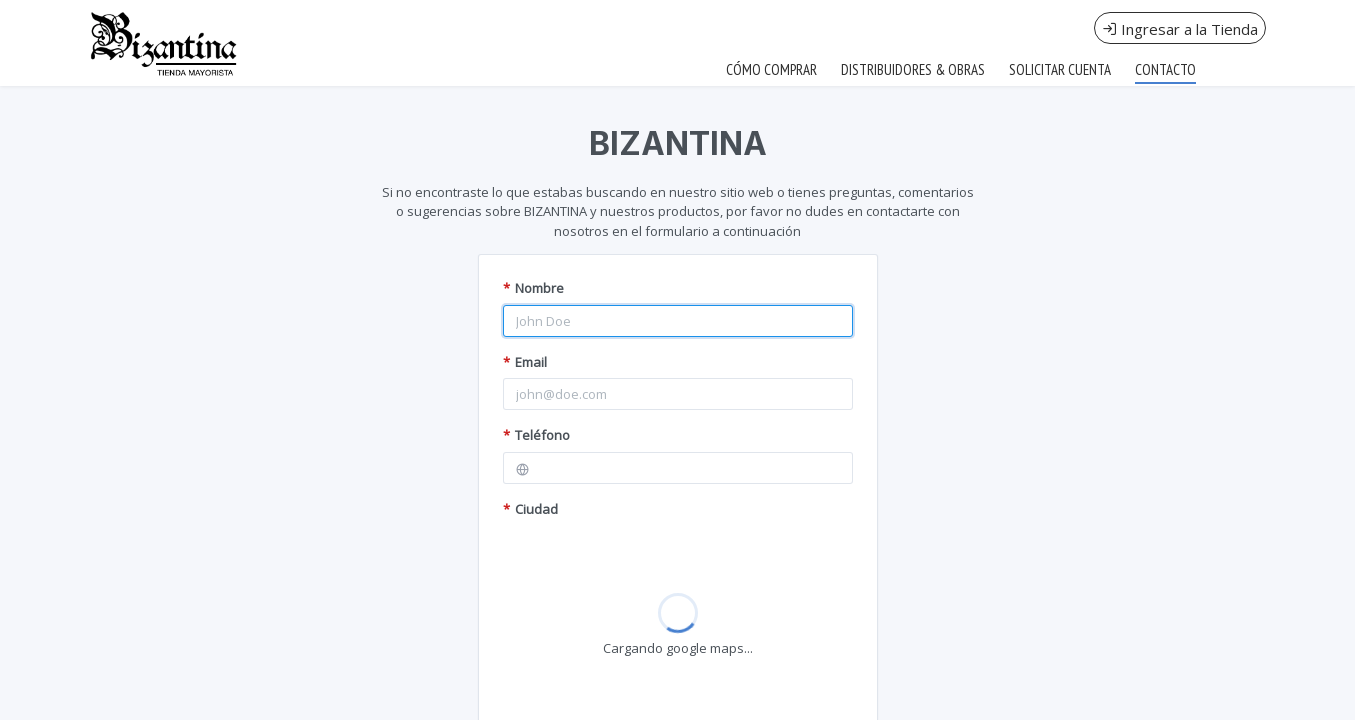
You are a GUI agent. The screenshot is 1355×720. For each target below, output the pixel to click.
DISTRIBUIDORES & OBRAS (913, 69)
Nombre (533, 288)
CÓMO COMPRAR (771, 69)
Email (525, 362)
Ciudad (530, 509)
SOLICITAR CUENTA (1060, 69)
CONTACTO (1165, 69)
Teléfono (536, 435)
